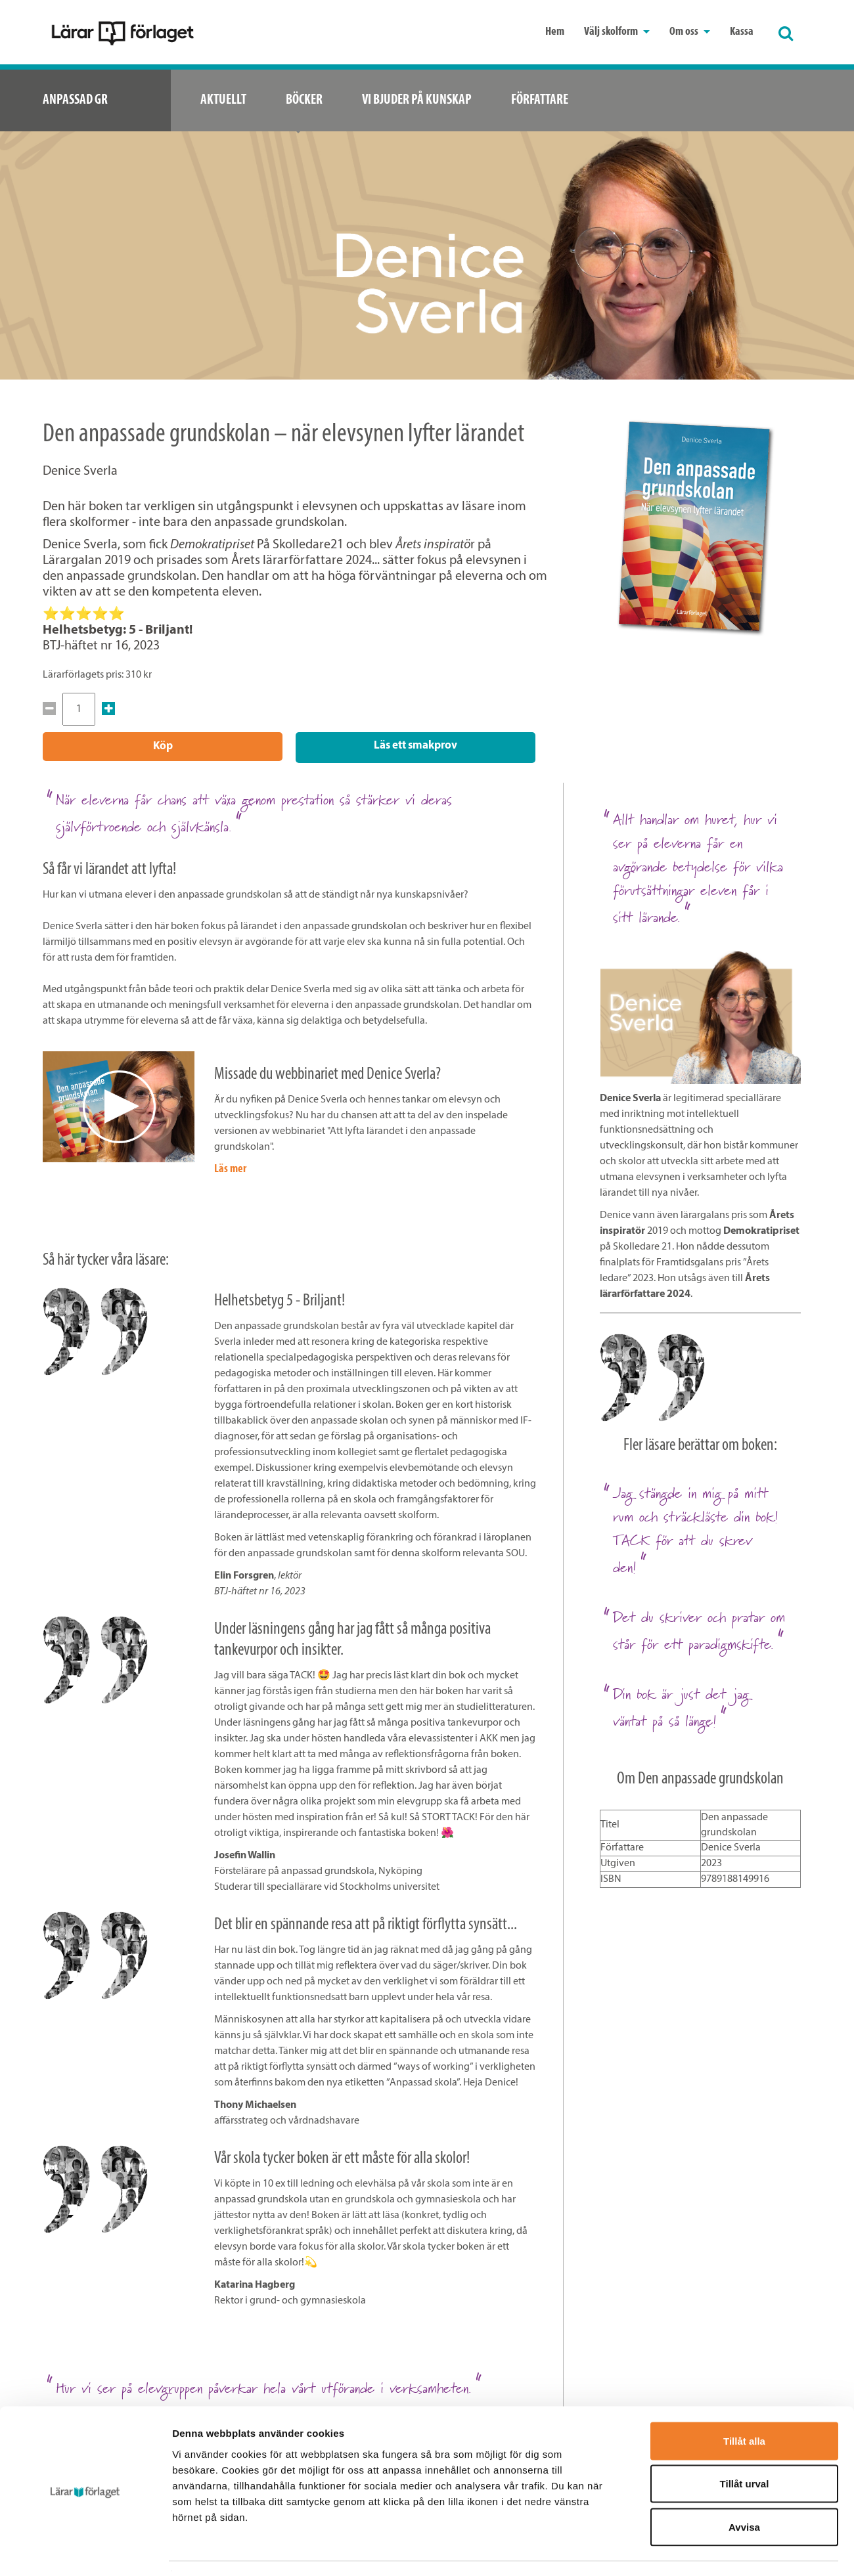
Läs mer (230, 1167)
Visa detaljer (714, 2550)
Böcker (304, 100)
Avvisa (744, 2489)
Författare (539, 100)
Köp (163, 746)
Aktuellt (223, 100)
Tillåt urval (744, 2447)
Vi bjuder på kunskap (417, 100)
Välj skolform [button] (617, 32)
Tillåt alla (744, 2403)
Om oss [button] (689, 32)
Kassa (741, 32)
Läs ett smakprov (415, 745)
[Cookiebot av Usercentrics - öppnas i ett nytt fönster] (85, 2550)
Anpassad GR (75, 100)
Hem (554, 32)
